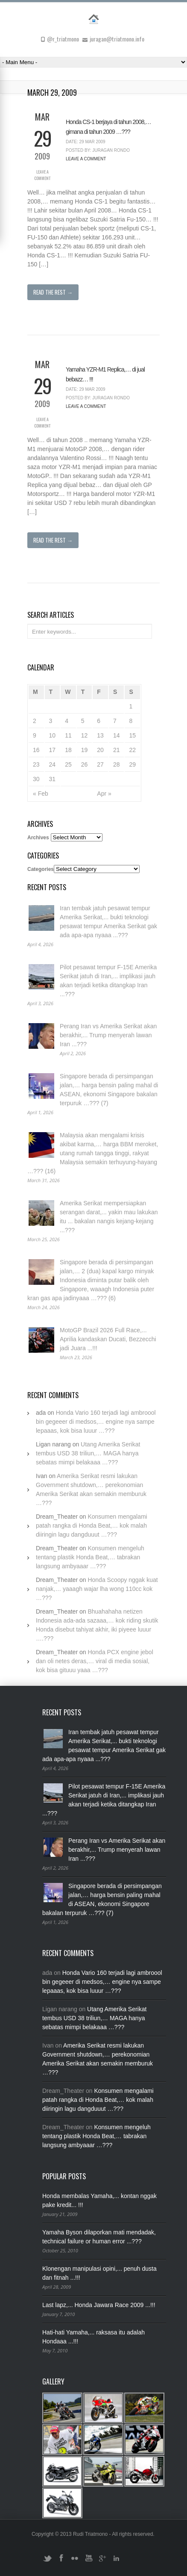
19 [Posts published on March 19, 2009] (84, 750)
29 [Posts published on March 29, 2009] (132, 764)
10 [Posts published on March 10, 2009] (52, 735)
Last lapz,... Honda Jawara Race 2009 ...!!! (98, 2305)
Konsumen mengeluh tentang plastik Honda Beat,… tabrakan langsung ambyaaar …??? (90, 1557)
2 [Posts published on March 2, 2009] (34, 720)
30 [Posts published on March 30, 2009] (36, 779)
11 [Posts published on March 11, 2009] (68, 735)
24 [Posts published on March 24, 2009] (52, 764)
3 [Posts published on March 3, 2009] (51, 720)
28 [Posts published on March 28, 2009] (116, 764)
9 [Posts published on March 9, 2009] (34, 735)
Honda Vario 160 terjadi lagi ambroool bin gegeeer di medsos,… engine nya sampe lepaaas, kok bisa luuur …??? (96, 1421)
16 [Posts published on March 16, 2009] (36, 750)
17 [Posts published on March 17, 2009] (52, 750)
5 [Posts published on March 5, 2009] (83, 720)
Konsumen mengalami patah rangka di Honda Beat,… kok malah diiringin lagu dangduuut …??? (91, 1525)
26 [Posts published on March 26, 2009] (84, 764)
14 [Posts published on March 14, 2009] (116, 735)
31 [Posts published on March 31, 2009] (52, 779)
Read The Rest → (53, 292)
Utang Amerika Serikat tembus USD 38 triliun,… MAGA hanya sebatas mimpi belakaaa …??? (88, 1453)
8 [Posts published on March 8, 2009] (130, 720)
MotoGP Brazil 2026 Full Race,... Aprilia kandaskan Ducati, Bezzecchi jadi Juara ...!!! (108, 1339)
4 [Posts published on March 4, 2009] (66, 720)
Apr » (104, 793)
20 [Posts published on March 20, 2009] (100, 750)
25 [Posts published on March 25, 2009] (68, 764)
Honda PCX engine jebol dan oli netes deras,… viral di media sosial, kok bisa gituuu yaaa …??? (94, 1661)
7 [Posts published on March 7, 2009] (115, 720)
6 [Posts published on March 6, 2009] (98, 720)
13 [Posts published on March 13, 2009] (100, 735)
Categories (40, 869)
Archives (38, 838)
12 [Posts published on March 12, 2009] (84, 735)
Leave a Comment (42, 174)
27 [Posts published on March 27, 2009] (100, 764)
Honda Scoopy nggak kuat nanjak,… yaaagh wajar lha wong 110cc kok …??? (97, 1588)
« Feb (40, 793)
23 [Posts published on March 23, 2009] (36, 764)
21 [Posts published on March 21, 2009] (116, 750)
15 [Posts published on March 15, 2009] (132, 735)
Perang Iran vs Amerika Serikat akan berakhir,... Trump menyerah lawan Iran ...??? (108, 1035)
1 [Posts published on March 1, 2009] (130, 706)
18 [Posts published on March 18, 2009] (68, 750)
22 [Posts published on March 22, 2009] (132, 750)
